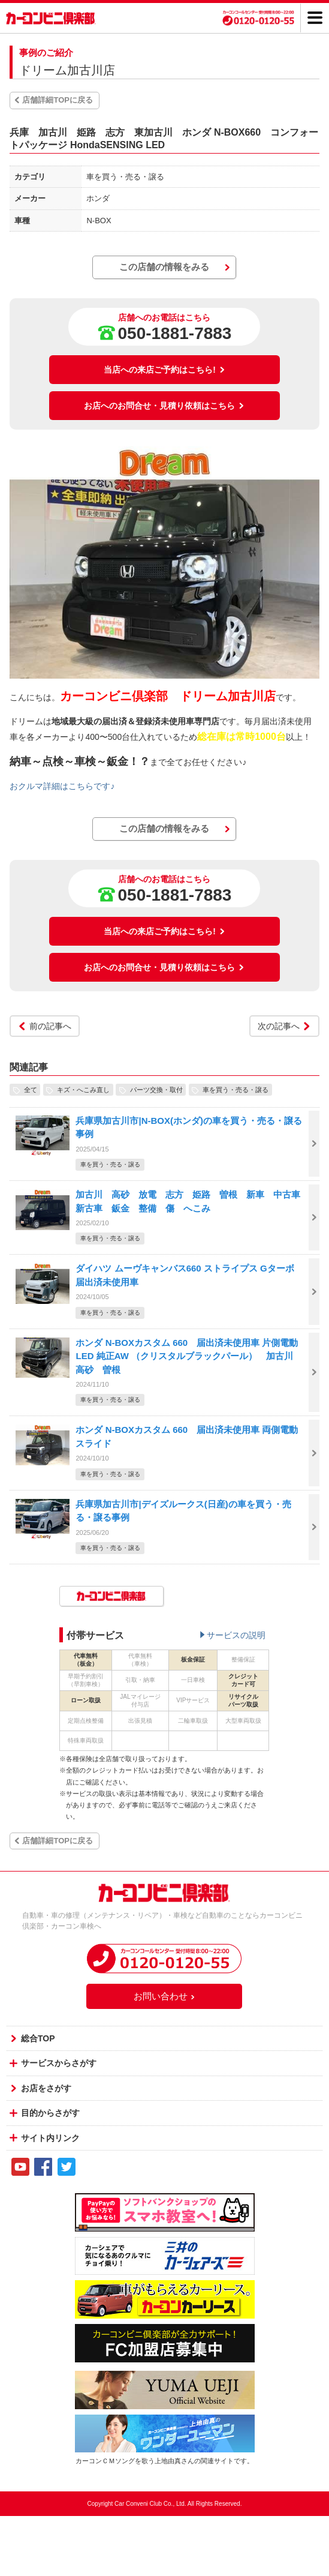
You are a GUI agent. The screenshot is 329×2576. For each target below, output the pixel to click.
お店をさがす (46, 2088)
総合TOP (38, 2038)
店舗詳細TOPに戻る (57, 99)
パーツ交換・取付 (156, 1089)
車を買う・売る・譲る (235, 1089)
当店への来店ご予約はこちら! (164, 369)
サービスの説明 (236, 1635)
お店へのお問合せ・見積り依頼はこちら (164, 405)
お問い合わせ (165, 1996)
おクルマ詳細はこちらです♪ (62, 786)
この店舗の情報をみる (164, 267)
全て (30, 1089)
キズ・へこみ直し (83, 1089)
